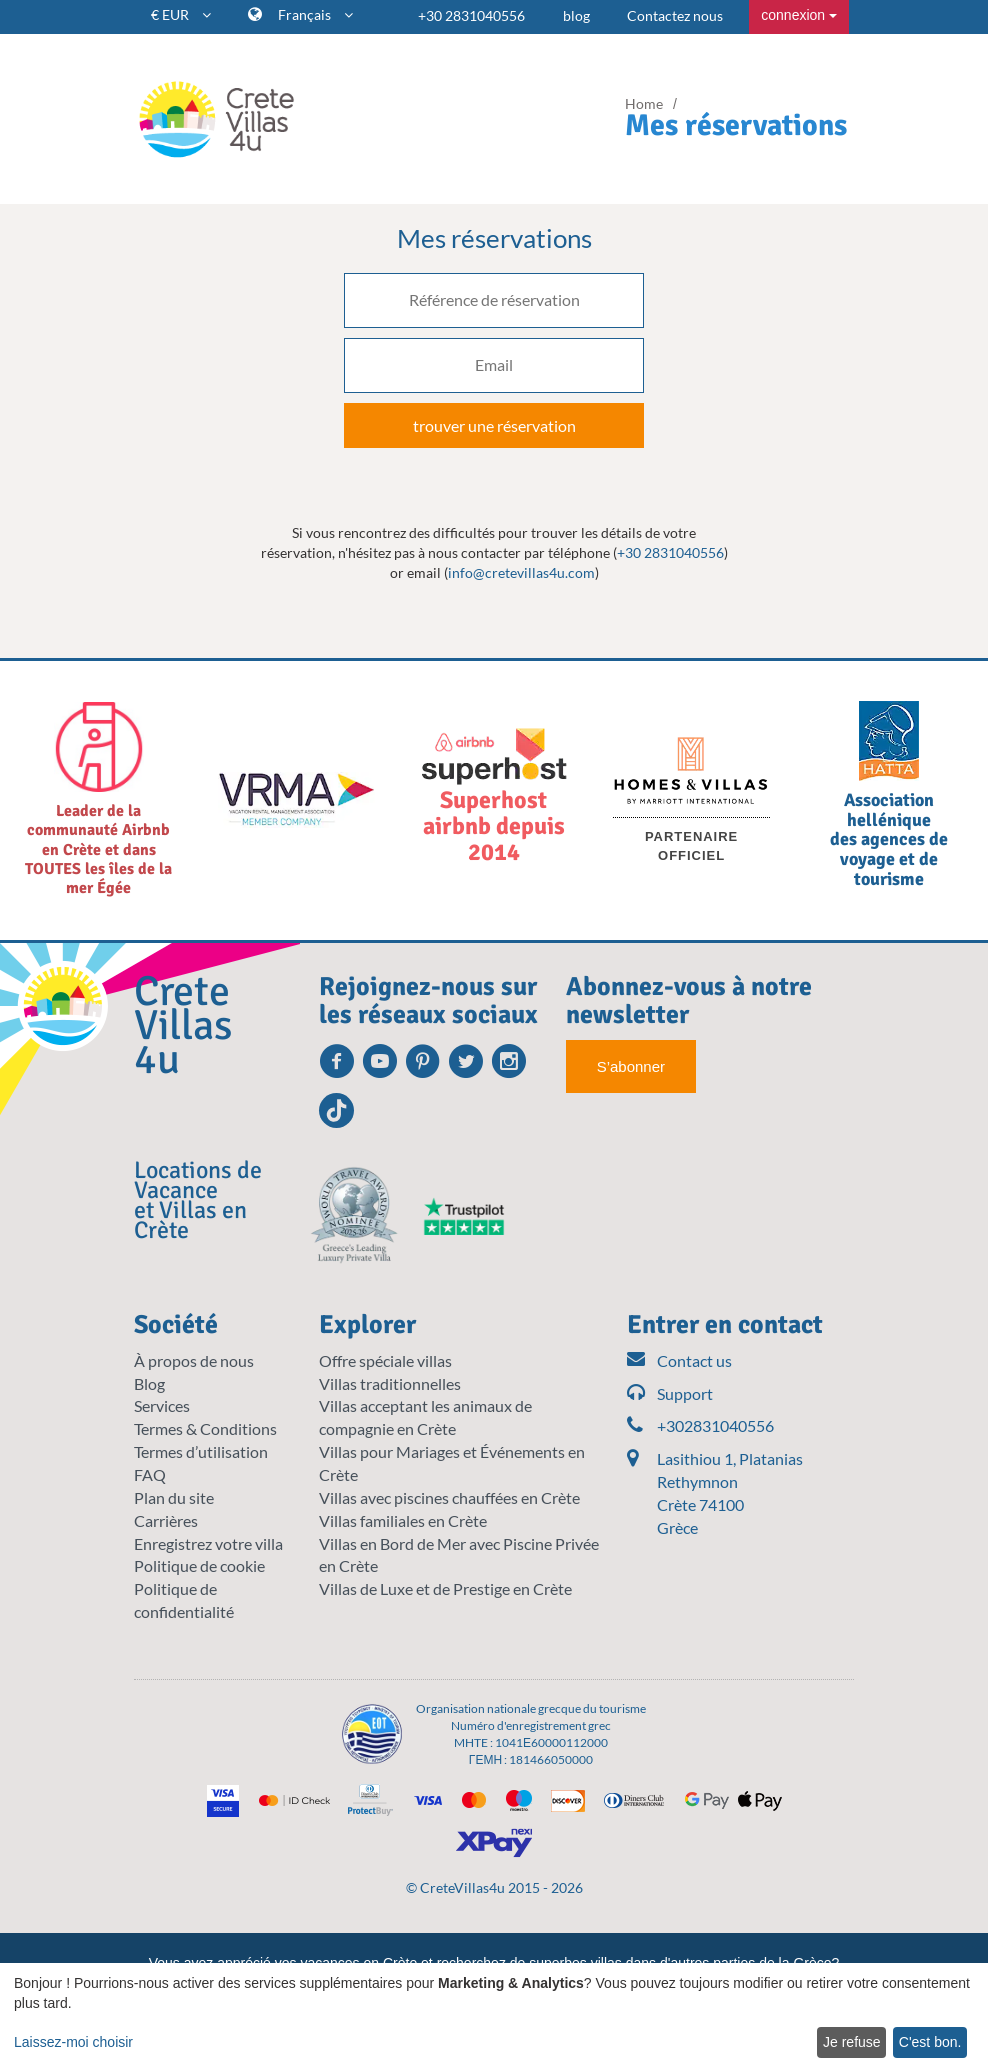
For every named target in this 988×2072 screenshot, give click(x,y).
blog (576, 15)
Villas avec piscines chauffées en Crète (449, 1497)
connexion (799, 15)
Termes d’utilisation (201, 1451)
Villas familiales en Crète (403, 1520)
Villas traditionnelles (390, 1383)
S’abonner (631, 1066)
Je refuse (852, 2042)
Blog (149, 1383)
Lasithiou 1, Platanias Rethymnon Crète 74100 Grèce (730, 1493)
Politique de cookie (199, 1565)
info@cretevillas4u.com (521, 572)
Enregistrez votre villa (208, 1543)
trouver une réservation (494, 425)
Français (315, 14)
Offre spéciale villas (385, 1360)
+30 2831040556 (471, 15)
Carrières (166, 1520)
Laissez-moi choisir (73, 2042)
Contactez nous (675, 15)
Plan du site (174, 1497)
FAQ (150, 1474)
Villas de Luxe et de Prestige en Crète (445, 1588)
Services (162, 1405)
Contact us (679, 1361)
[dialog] (494, 2017)
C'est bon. (930, 2042)
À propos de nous (194, 1360)
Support (670, 1394)
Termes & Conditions (205, 1428)
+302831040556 (700, 1426)
